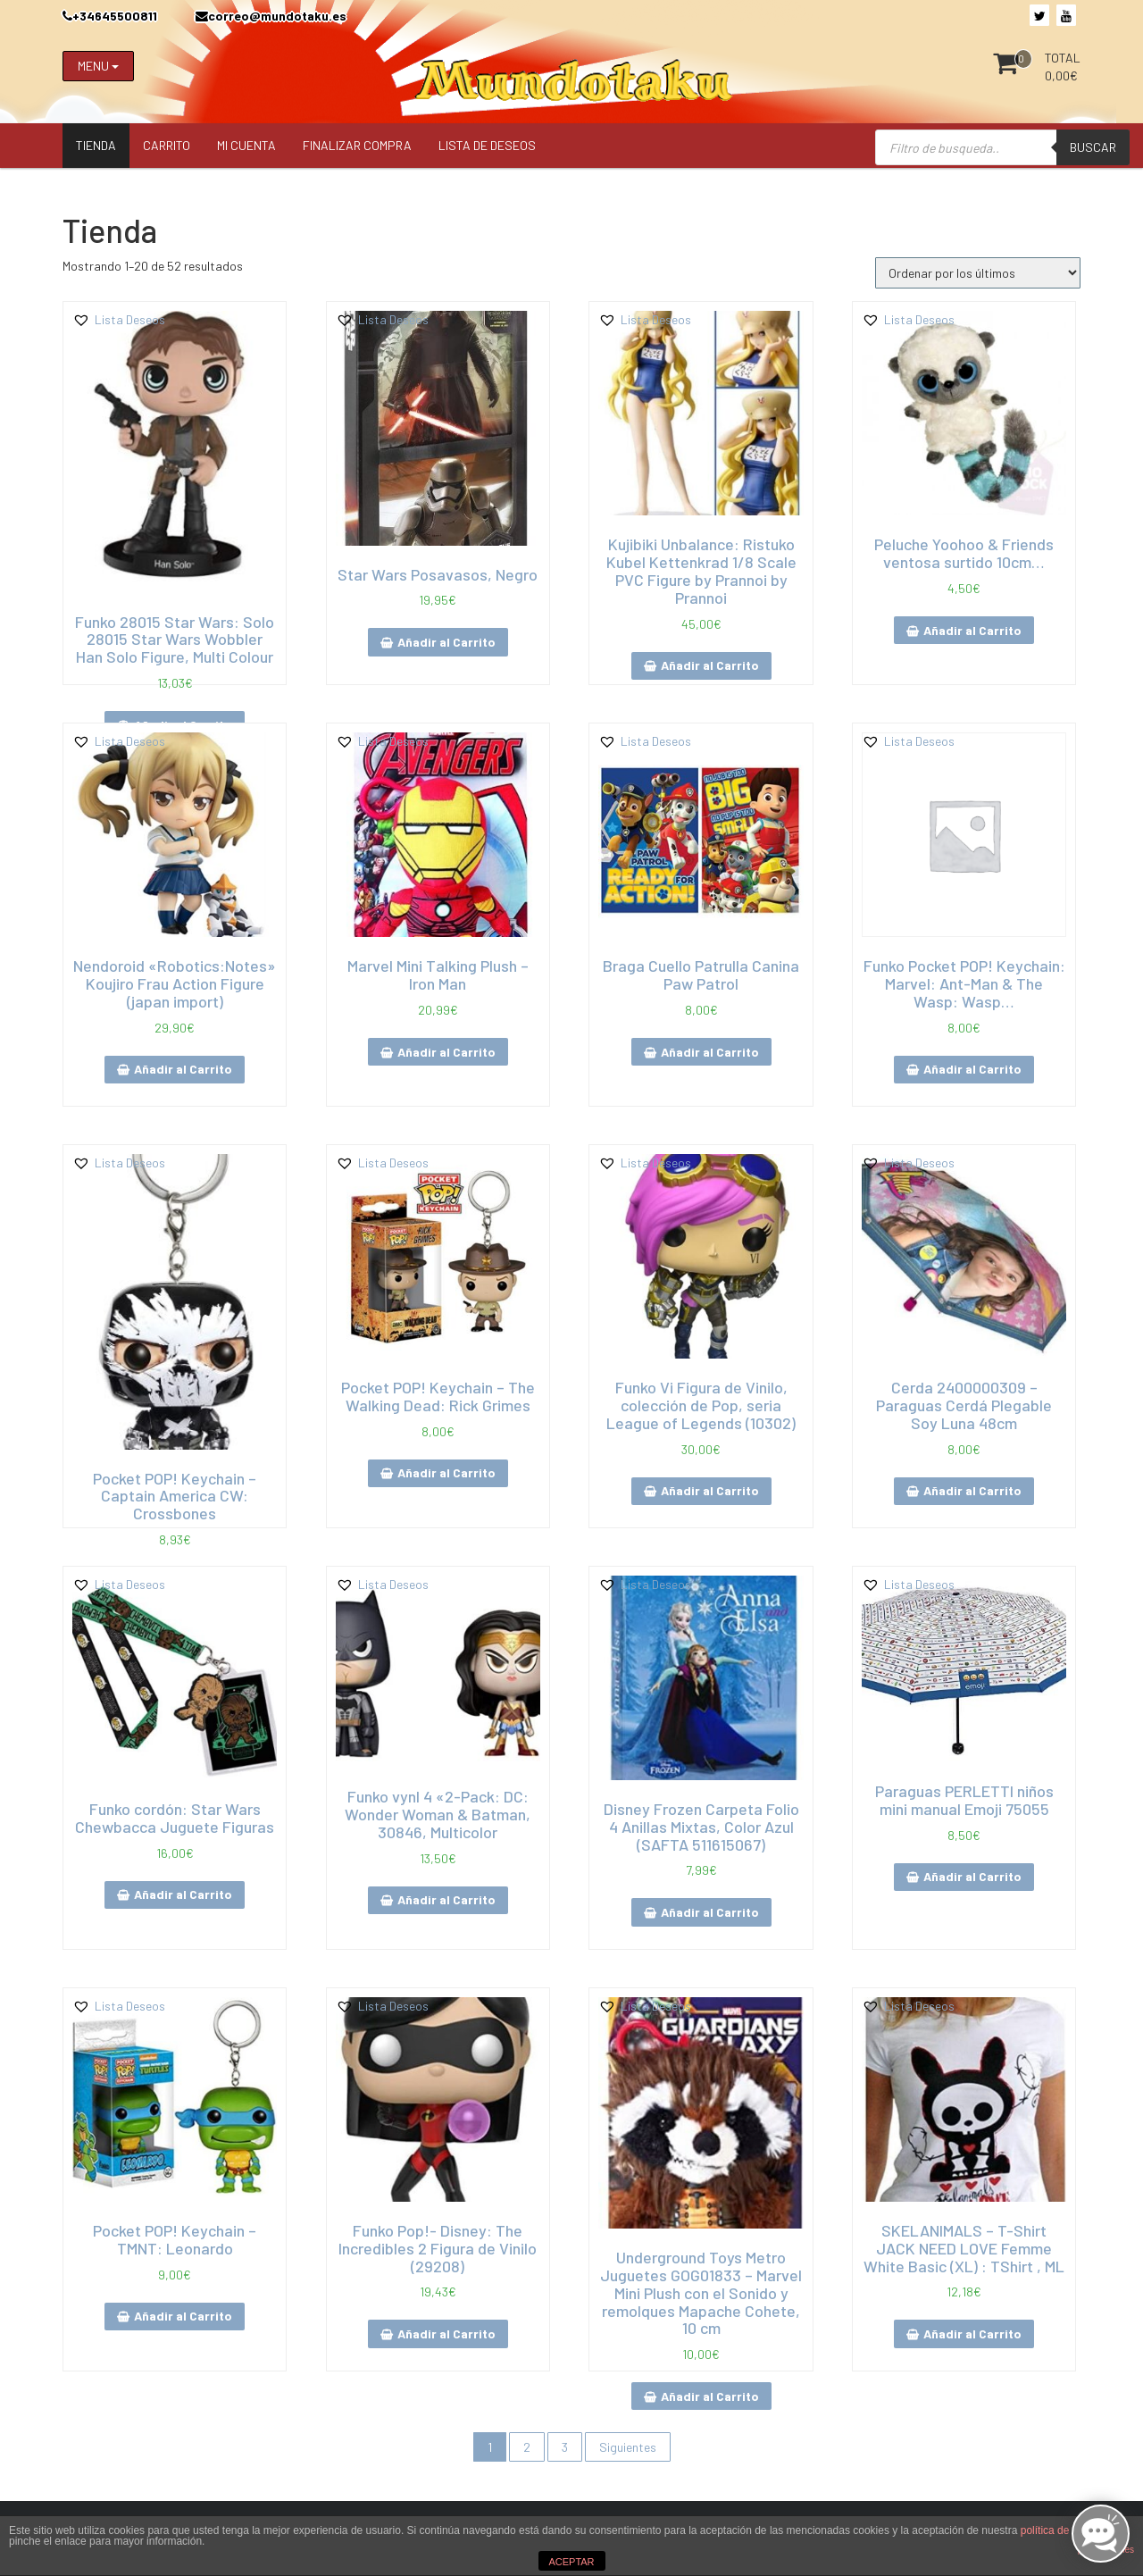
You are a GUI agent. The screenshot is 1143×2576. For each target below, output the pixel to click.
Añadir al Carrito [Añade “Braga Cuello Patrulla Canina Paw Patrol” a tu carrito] (710, 1051)
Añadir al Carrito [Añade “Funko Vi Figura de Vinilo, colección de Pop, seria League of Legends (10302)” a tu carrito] (710, 1490)
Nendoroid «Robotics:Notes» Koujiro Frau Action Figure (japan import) (174, 983)
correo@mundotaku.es (271, 15)
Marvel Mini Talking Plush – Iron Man (438, 974)
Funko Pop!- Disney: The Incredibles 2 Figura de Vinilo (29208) (437, 2248)
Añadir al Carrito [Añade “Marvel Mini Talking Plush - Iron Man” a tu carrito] (446, 1051)
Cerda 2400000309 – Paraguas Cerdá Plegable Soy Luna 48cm (964, 1405)
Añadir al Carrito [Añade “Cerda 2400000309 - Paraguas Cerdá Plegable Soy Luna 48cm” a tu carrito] (972, 1490)
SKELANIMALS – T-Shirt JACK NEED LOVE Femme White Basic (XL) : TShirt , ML (964, 2248)
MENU (98, 65)
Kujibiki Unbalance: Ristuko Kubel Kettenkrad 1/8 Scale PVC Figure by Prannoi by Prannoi (701, 570)
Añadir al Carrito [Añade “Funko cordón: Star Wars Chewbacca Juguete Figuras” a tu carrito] (183, 1894)
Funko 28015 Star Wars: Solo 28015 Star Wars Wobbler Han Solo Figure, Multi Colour (174, 639)
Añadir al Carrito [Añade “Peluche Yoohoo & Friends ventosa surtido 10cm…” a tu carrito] (972, 630)
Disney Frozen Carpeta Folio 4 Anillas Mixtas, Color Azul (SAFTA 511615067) (701, 1826)
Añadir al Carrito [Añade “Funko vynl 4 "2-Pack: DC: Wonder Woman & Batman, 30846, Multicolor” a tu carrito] (446, 1899)
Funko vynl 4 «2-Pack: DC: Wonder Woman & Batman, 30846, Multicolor (437, 1814)
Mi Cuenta (246, 145)
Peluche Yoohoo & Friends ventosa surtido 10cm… (964, 553)
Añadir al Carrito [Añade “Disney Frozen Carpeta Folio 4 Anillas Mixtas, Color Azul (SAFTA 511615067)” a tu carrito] (710, 1911)
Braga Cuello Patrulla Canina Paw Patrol (701, 974)
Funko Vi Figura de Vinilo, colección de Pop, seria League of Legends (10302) (701, 1405)
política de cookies (1065, 2530)
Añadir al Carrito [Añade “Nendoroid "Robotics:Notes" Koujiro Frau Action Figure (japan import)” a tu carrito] (183, 1068)
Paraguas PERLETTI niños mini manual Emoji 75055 (964, 1800)
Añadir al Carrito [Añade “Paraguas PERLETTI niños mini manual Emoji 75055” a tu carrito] (972, 1876)
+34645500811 (110, 15)
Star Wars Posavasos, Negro (438, 574)
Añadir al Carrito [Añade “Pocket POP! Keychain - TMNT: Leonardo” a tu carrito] (183, 2315)
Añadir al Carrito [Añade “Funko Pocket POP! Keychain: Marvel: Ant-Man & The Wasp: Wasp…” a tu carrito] (972, 1068)
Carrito (166, 145)
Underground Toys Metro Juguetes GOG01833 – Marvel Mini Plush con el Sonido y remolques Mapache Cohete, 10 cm (701, 2292)
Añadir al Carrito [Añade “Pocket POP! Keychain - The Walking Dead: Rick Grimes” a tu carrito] (446, 1472)
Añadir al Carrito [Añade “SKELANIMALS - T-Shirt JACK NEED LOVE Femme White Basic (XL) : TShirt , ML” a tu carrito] (972, 2333)
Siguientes (627, 2447)
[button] (118, 320)
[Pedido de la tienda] (977, 273)
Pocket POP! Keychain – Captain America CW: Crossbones (174, 1496)
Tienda (96, 145)
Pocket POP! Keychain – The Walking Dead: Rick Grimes (438, 1396)
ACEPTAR (571, 2561)
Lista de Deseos (487, 145)
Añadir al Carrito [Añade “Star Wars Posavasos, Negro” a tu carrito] (446, 641)
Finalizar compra (357, 145)
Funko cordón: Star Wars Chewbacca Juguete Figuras (174, 1817)
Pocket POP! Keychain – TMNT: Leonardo (174, 2239)
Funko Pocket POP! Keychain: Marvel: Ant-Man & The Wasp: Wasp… (964, 983)
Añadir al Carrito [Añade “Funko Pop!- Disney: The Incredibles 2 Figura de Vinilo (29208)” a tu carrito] (446, 2333)
